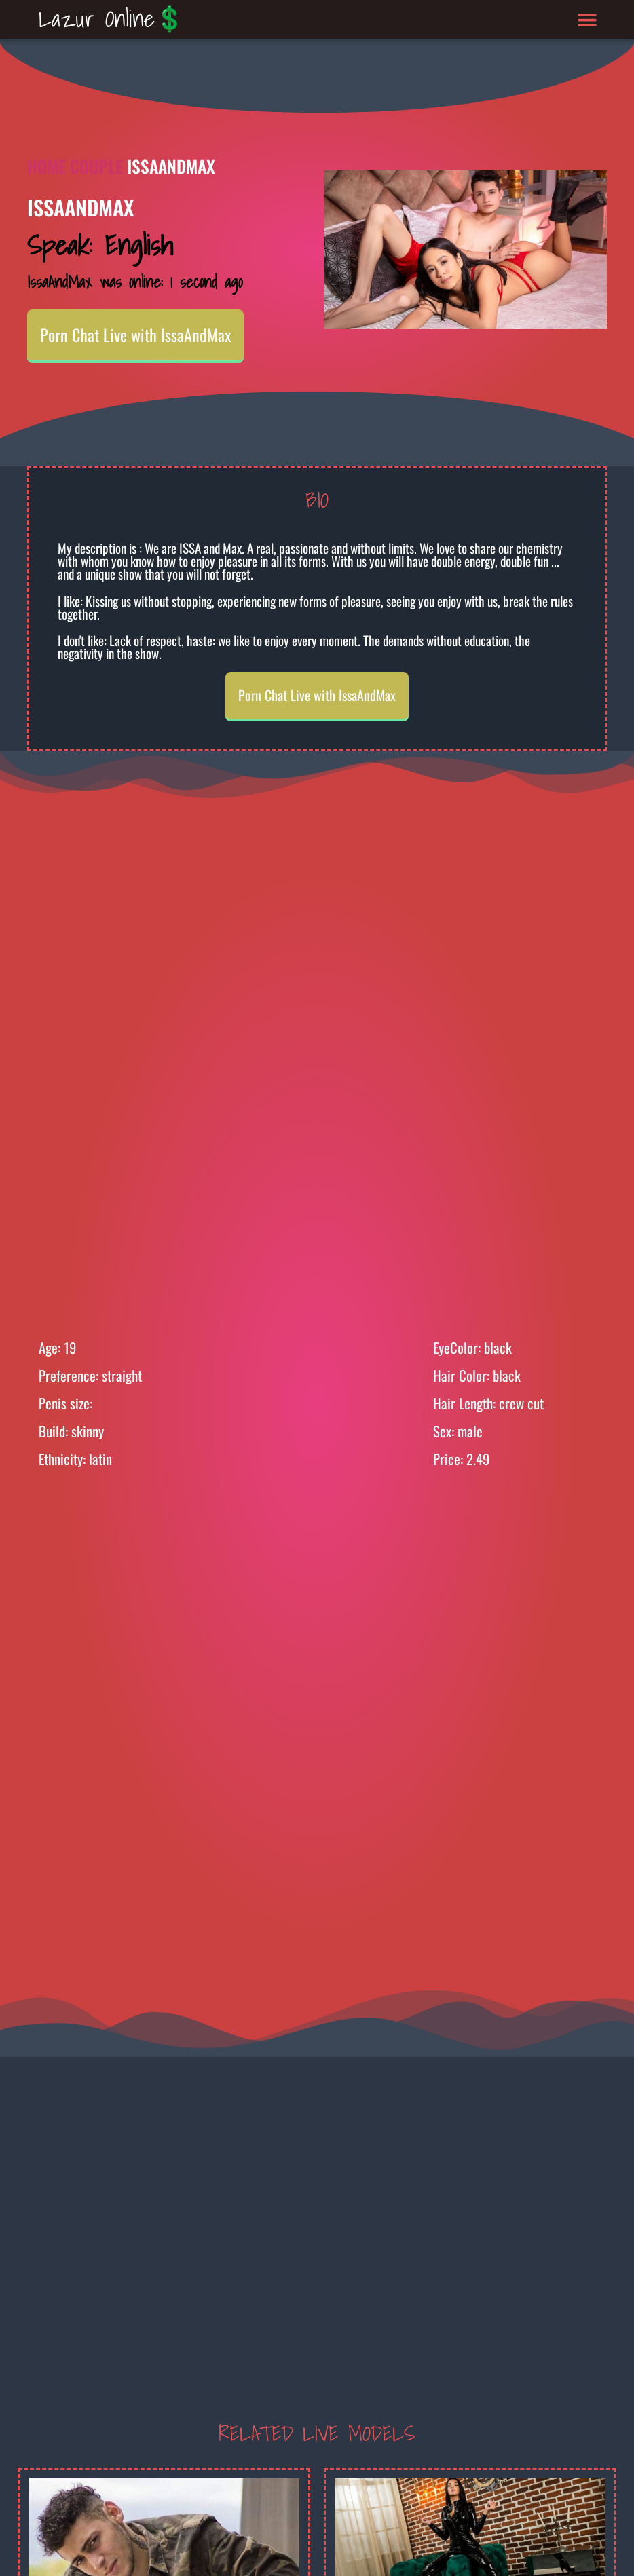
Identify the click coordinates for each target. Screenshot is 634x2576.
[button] (587, 19)
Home (46, 165)
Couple (96, 165)
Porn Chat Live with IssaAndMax (135, 334)
